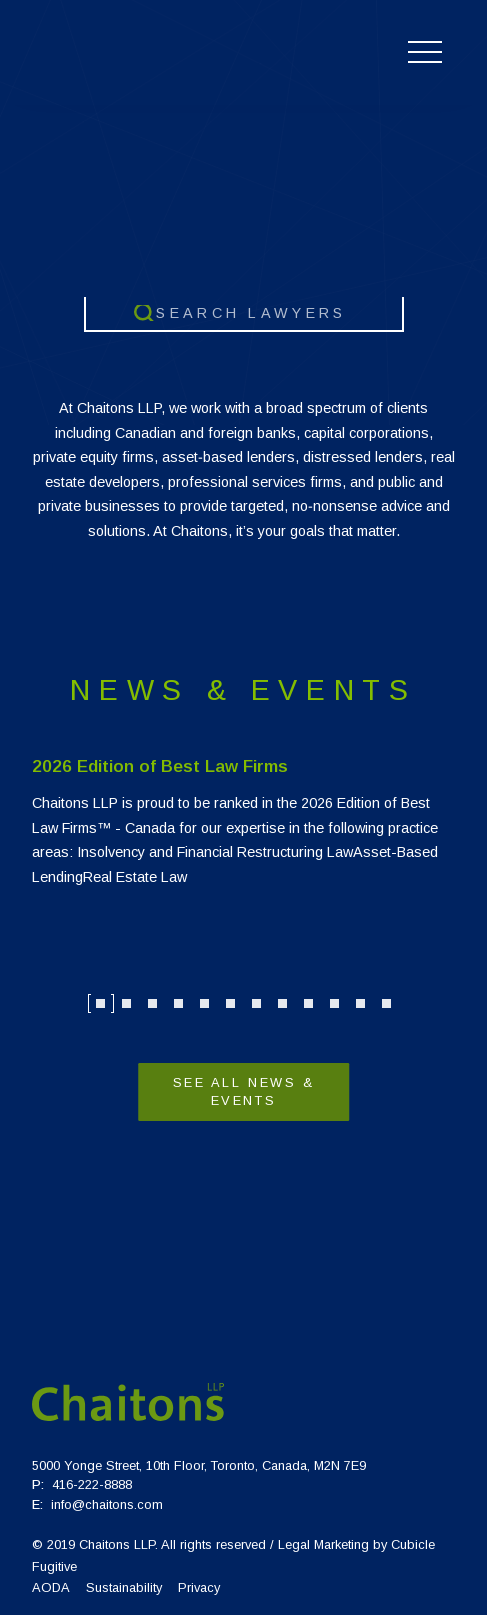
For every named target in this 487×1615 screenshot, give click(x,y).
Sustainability (124, 1587)
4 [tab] (179, 1004)
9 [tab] (309, 1004)
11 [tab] (361, 1004)
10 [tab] (335, 1004)
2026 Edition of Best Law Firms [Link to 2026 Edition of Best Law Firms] (160, 766)
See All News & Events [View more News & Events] (244, 1091)
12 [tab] (387, 1004)
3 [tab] (153, 1004)
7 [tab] (257, 1004)
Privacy (199, 1587)
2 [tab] (127, 1004)
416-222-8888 (92, 1484)
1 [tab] (101, 1004)
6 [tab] (231, 1004)
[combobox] (244, 313)
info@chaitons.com (107, 1504)
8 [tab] (283, 1004)
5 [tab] (205, 1004)
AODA (51, 1587)
